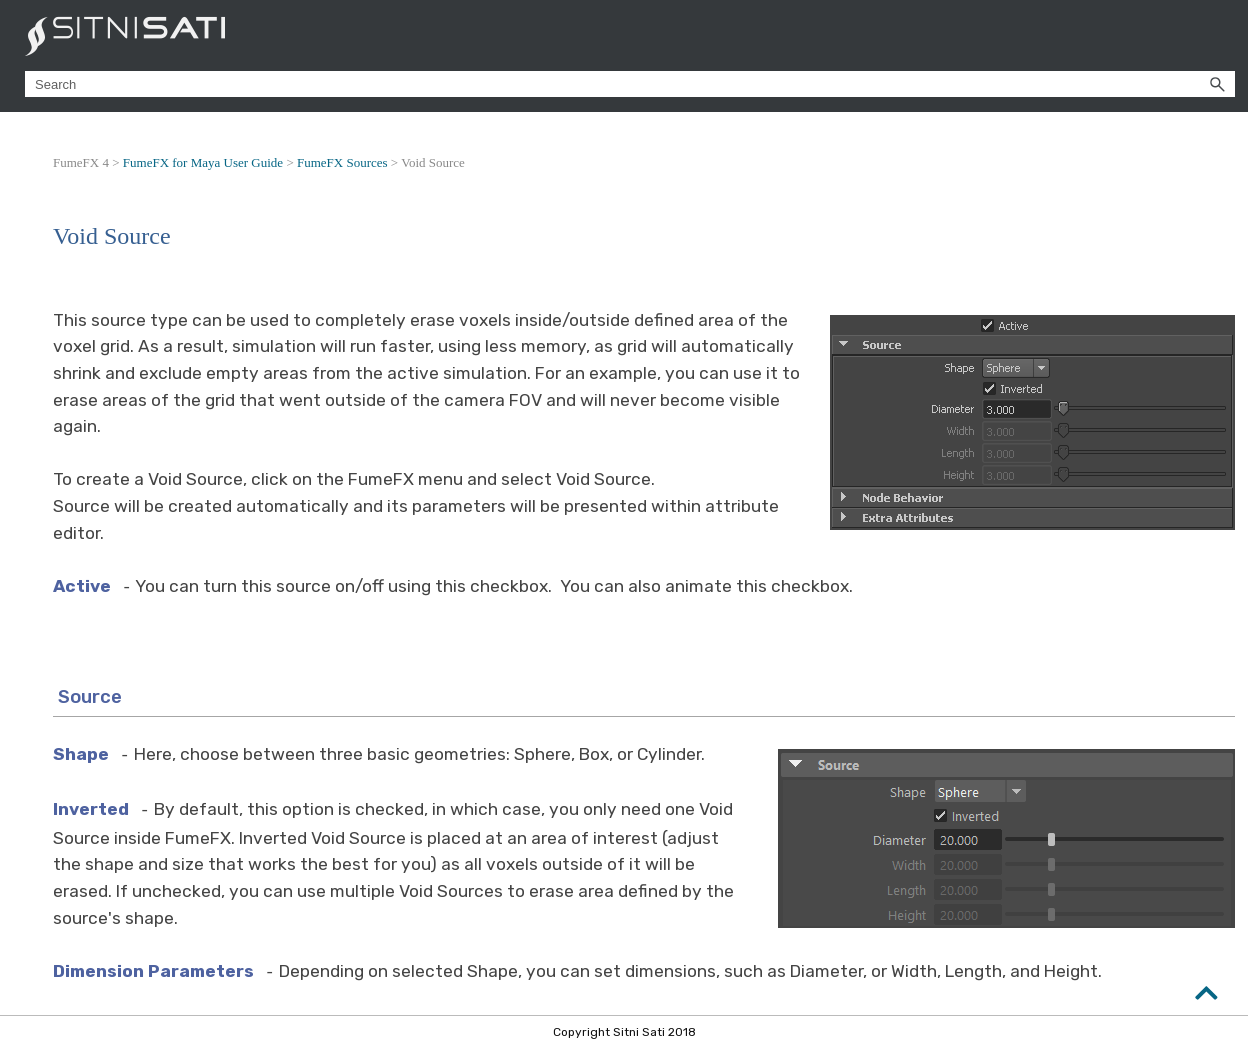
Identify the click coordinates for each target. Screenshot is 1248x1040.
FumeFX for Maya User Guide (203, 162)
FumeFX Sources (342, 162)
